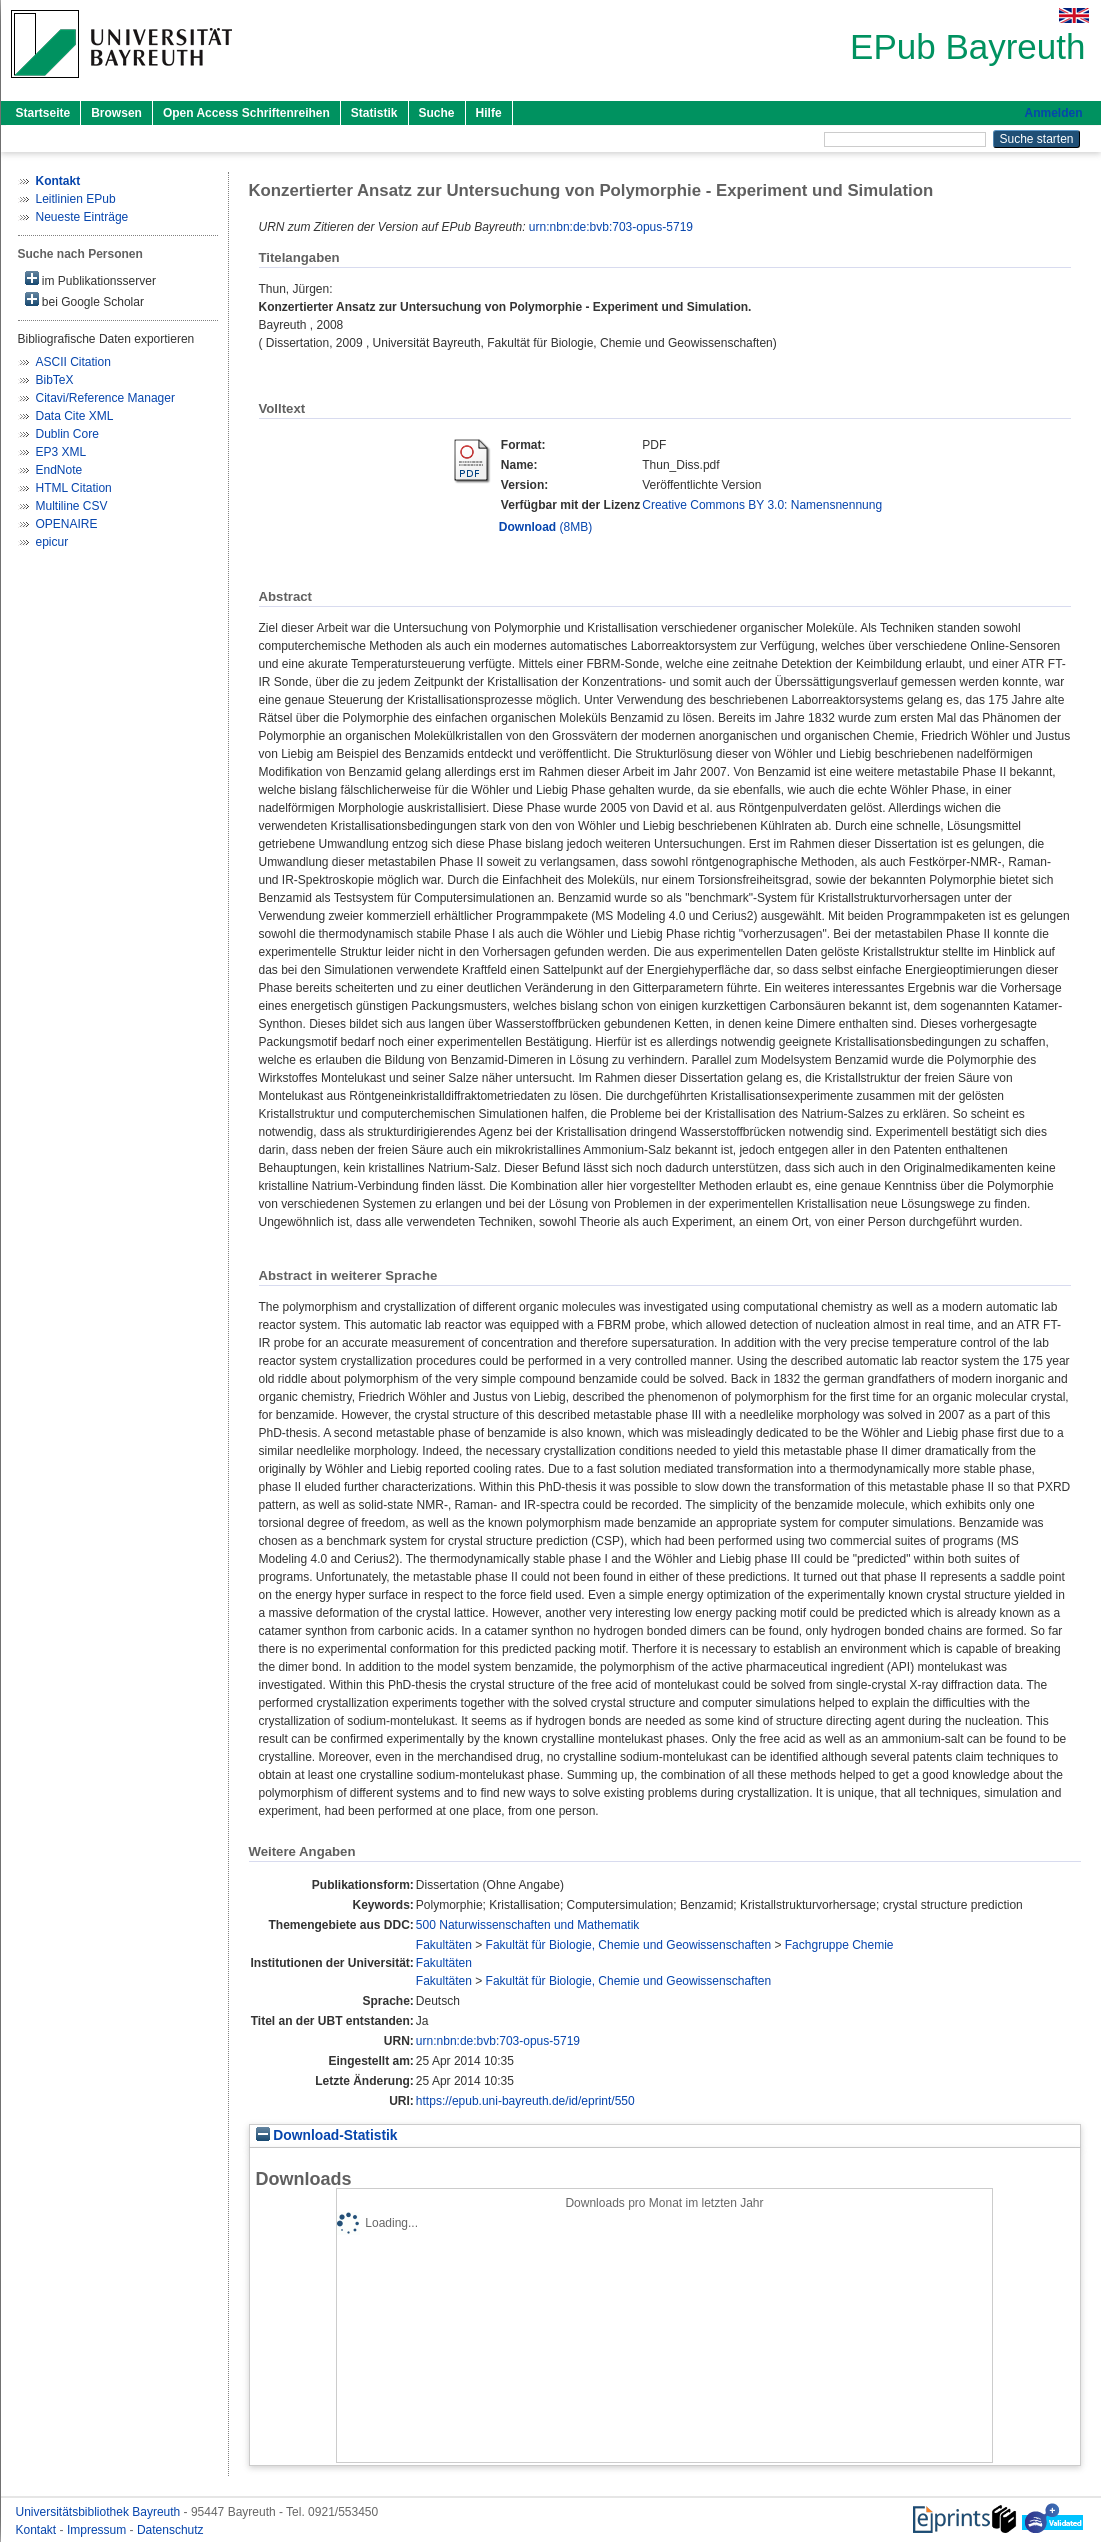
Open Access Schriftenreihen (246, 113)
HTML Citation (74, 488)
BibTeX (55, 380)
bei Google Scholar (84, 300)
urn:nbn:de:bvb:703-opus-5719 (611, 227)
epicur (52, 542)
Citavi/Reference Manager (105, 398)
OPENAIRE (67, 524)
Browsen (116, 113)
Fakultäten (444, 1945)
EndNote (59, 470)
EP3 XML (61, 452)
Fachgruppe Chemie (839, 1945)
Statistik (374, 113)
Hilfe (489, 113)
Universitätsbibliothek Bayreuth (100, 2512)
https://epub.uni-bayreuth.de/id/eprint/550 (525, 2101)
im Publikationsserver (90, 279)
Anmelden (1053, 113)
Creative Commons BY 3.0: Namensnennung (762, 505)
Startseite (43, 113)
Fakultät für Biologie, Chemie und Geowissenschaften (629, 1945)
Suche (437, 113)
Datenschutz (170, 2530)
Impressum (98, 2530)
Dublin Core (67, 434)
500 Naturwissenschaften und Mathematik (527, 1925)
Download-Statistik (327, 2135)
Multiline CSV (72, 506)
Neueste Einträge (82, 217)
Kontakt (38, 2530)
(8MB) (545, 527)
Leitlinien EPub (76, 199)
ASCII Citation (73, 362)
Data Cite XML (75, 416)
